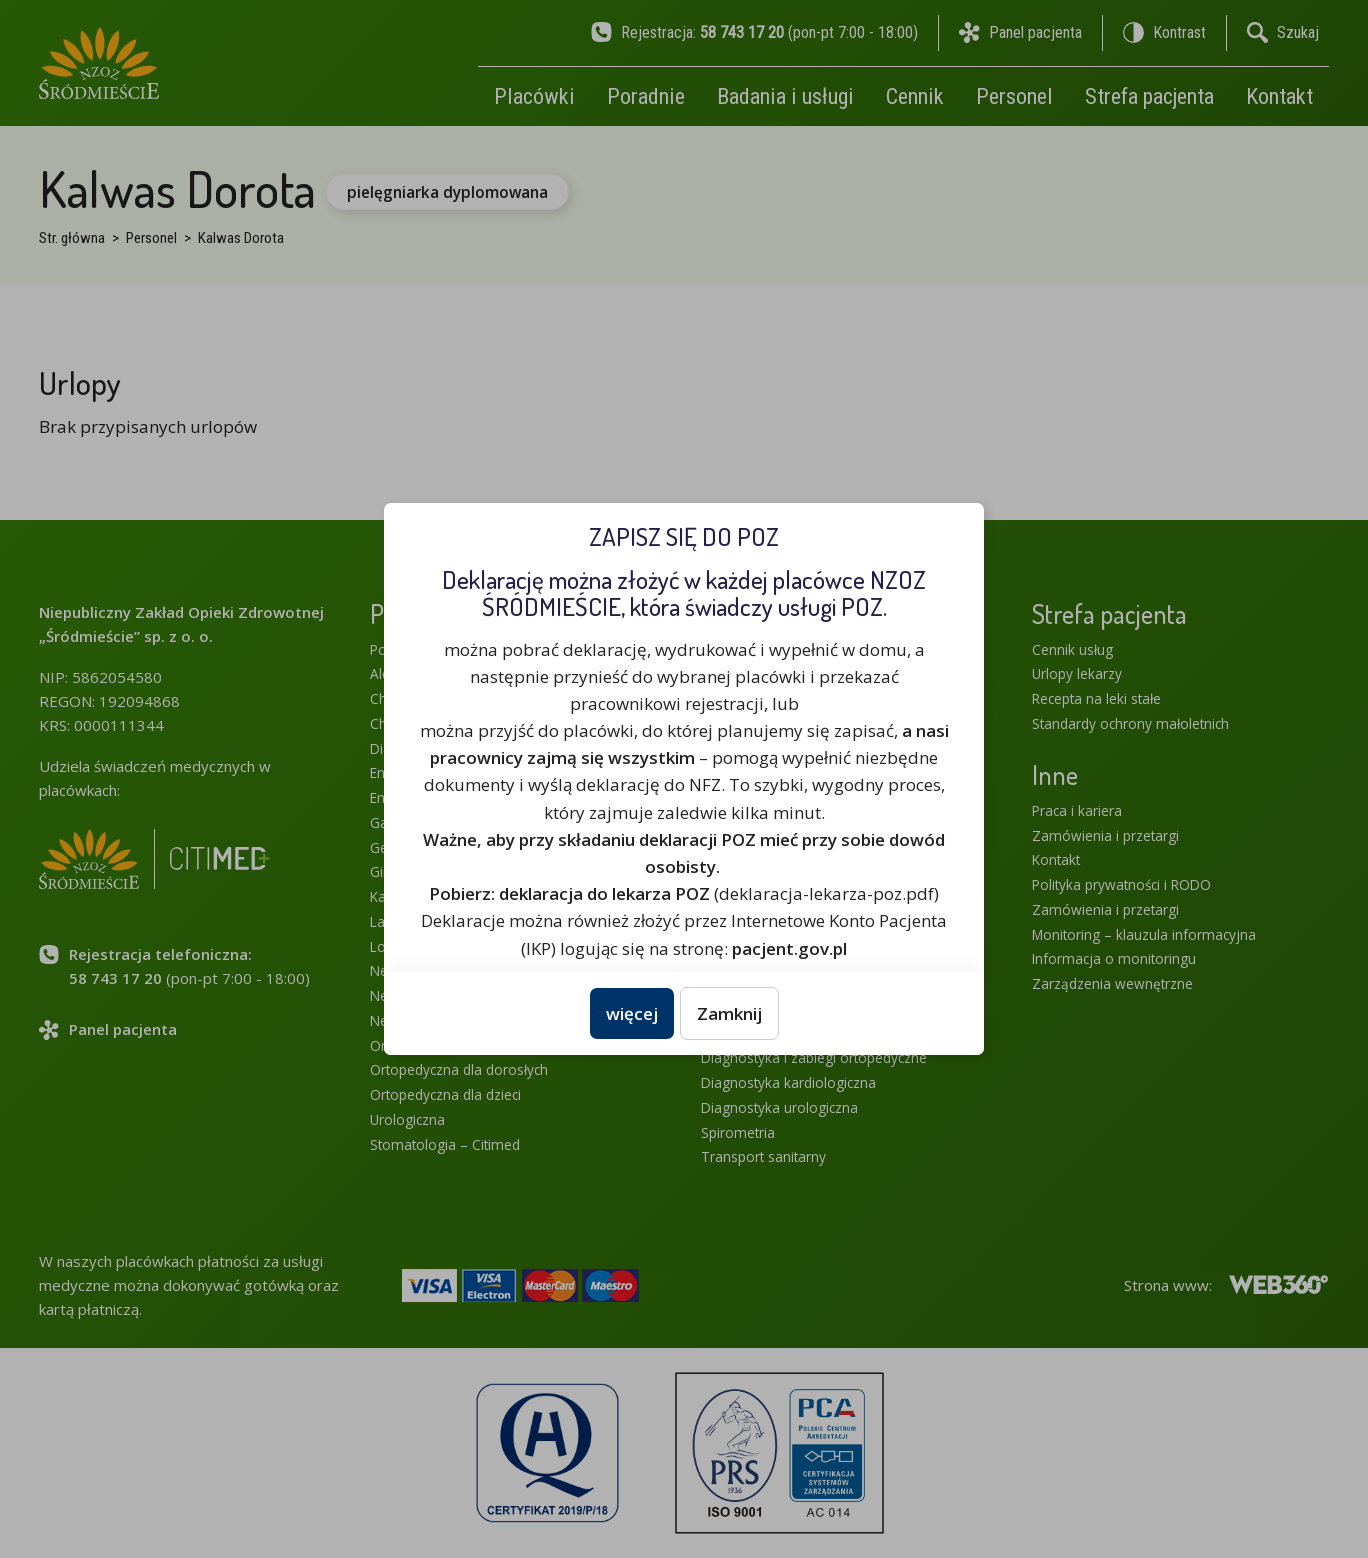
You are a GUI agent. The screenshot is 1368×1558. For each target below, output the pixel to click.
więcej (632, 1013)
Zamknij (729, 1013)
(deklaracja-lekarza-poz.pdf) (684, 893)
